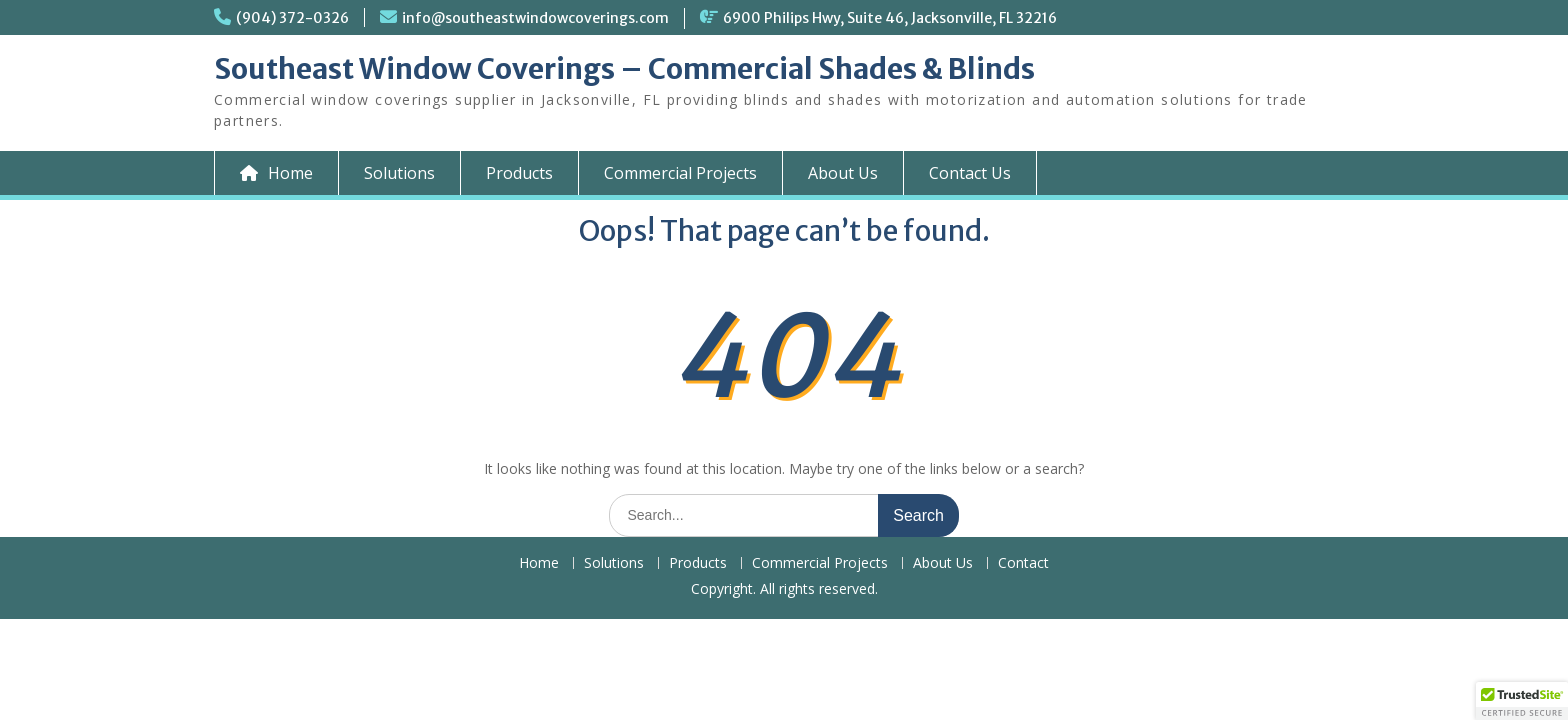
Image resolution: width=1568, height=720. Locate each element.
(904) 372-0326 (292, 18)
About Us (843, 173)
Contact (1023, 563)
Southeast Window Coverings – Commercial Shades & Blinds (624, 69)
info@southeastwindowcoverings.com (535, 18)
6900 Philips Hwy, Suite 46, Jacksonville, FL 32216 (890, 18)
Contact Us (970, 173)
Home (539, 563)
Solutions (399, 173)
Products (519, 173)
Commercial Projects (680, 173)
